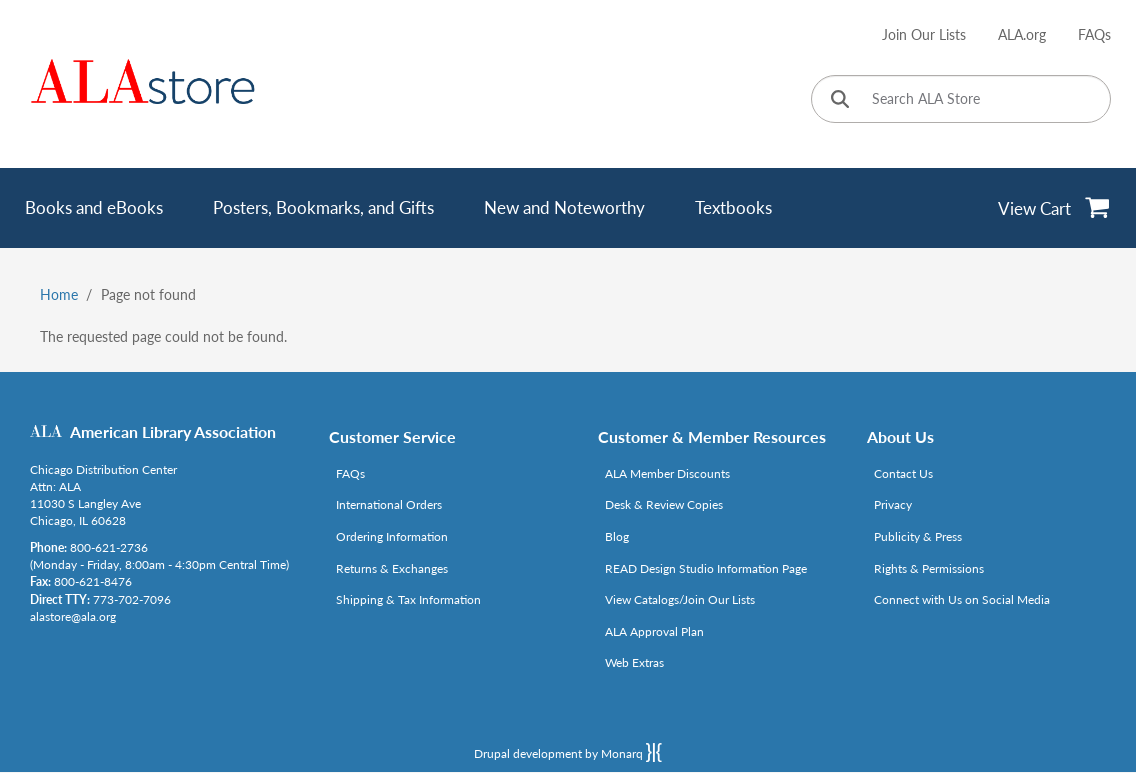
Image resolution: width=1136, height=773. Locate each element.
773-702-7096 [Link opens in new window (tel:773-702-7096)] (132, 599)
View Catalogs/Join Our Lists (680, 599)
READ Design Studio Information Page (706, 568)
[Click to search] (840, 100)
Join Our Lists (924, 34)
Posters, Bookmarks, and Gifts (323, 207)
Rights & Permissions (929, 568)
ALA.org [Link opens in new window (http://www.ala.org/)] (1022, 34)
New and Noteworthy (564, 207)
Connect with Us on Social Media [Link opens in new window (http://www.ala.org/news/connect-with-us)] (962, 599)
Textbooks (733, 207)
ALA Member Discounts (667, 473)
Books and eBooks (94, 207)
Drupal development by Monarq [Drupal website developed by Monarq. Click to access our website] (568, 752)
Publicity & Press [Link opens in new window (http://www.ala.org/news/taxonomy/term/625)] (918, 536)
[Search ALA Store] (961, 99)
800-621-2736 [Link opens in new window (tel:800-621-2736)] (109, 547)
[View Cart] (1054, 208)
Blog (617, 536)
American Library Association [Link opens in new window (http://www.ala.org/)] (173, 431)
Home (59, 294)
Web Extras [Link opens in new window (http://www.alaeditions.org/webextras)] (634, 662)
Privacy (893, 504)
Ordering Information (392, 536)
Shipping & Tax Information (408, 599)
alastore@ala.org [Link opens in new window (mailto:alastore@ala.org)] (73, 616)
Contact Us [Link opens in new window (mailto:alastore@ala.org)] (903, 473)
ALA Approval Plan (654, 631)
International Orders (389, 504)
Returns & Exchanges (392, 568)
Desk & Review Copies (664, 504)
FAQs (1094, 34)
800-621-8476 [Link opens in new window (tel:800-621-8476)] (93, 581)
